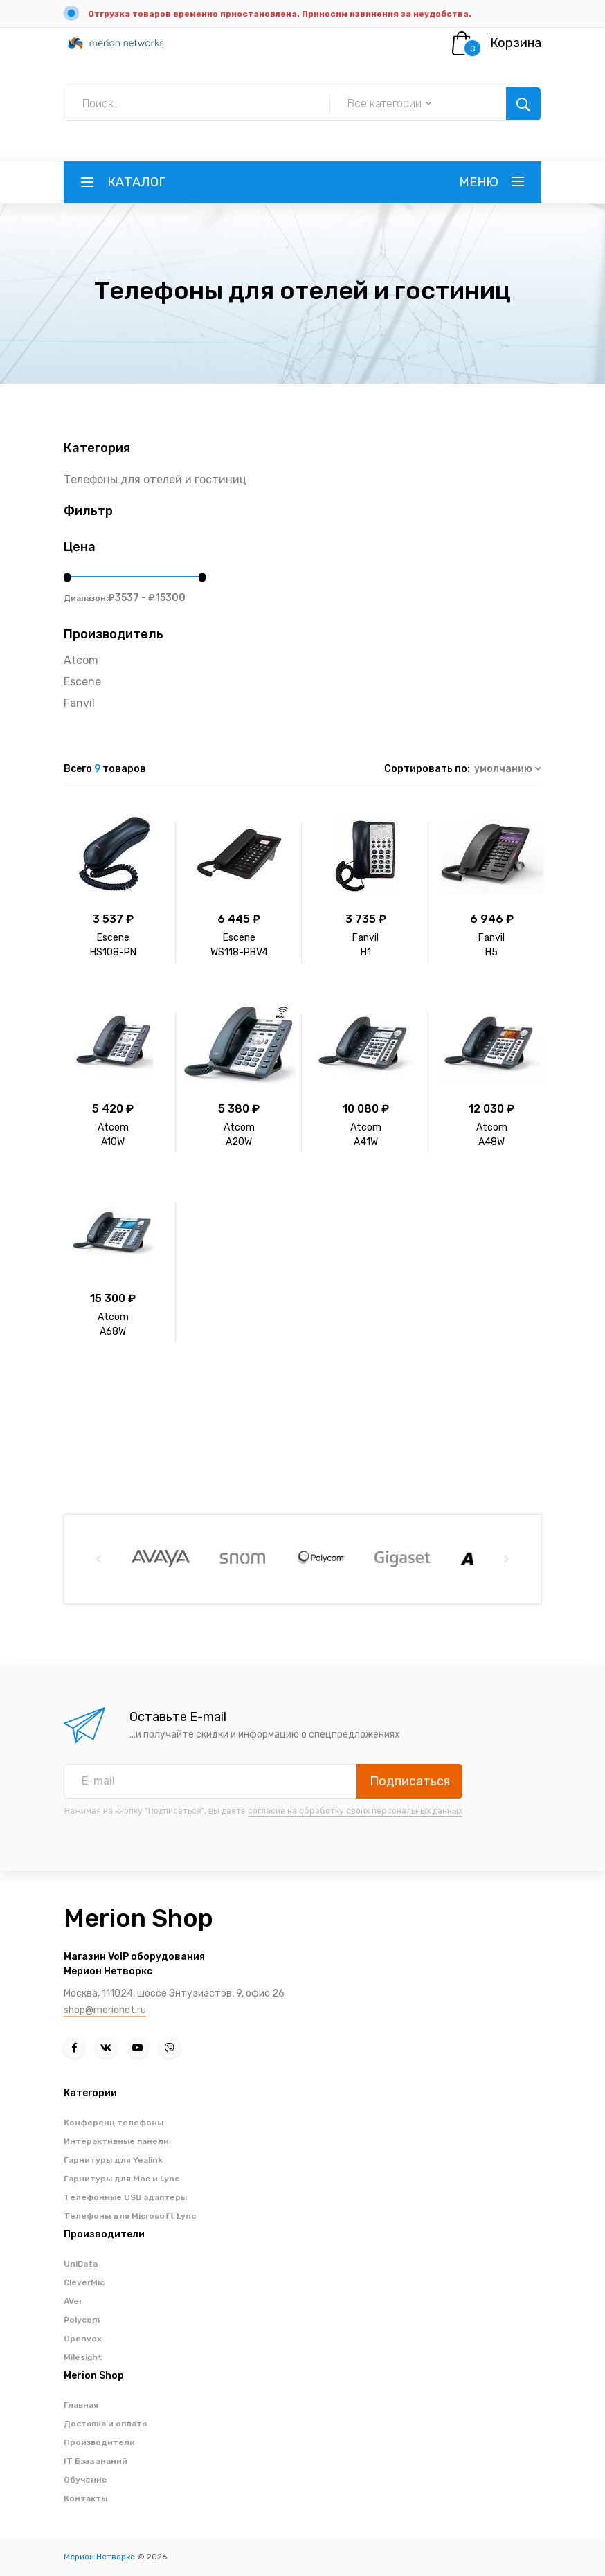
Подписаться (410, 1781)
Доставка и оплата (105, 2424)
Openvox (83, 2338)
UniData (81, 2264)
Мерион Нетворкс (99, 2556)
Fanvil (79, 703)
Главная (81, 2405)
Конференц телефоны (113, 2122)
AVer (73, 2301)
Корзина (515, 43)
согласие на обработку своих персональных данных (355, 1811)
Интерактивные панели (116, 2141)
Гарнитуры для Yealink (113, 2160)
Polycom (82, 2320)
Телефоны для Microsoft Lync (130, 2216)
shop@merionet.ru (105, 2010)
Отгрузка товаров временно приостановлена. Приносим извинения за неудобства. (279, 14)
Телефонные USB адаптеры (125, 2197)
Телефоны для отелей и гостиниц (155, 479)
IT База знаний (95, 2461)
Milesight (83, 2357)
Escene (82, 681)
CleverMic (84, 2282)
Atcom (81, 660)
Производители (99, 2442)
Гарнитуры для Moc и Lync (121, 2178)
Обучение (85, 2480)
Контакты (85, 2498)
